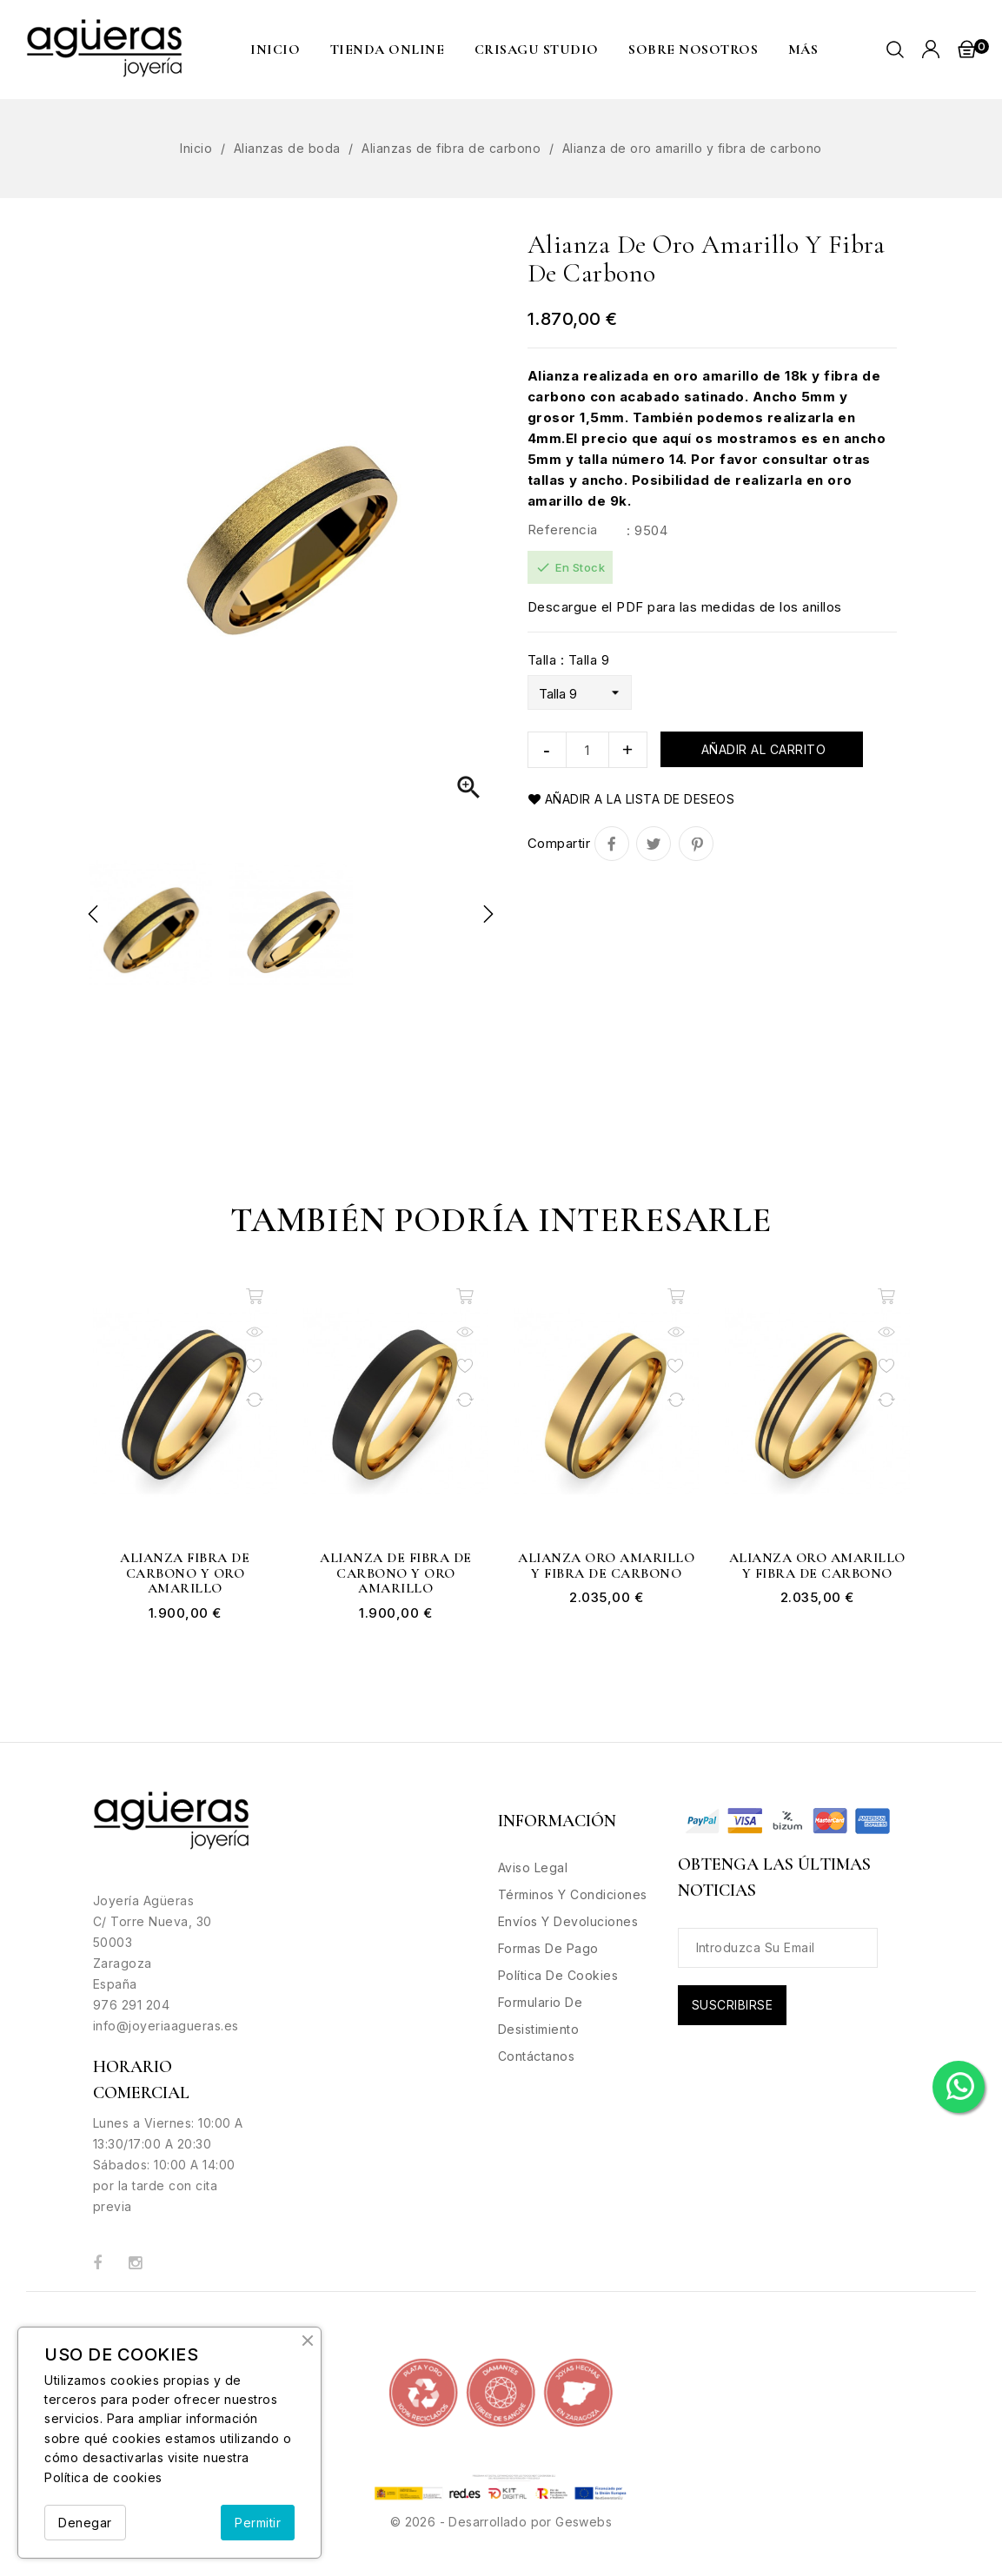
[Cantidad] (587, 750)
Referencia (563, 529)
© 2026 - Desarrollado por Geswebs (501, 2521)
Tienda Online (387, 49)
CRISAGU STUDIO (536, 49)
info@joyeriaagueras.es (166, 2025)
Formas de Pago (548, 1948)
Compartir (611, 843)
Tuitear (653, 843)
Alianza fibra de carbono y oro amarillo (184, 1574)
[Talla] (580, 692)
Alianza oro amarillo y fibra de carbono (606, 1566)
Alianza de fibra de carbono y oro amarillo (396, 1574)
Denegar (85, 2522)
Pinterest (696, 843)
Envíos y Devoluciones (568, 1921)
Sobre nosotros (693, 49)
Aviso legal (533, 1867)
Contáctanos (536, 2056)
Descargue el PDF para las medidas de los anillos (685, 607)
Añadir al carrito (761, 749)
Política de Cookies (558, 1975)
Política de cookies (103, 2477)
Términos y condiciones (572, 1894)
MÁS (803, 49)
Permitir (258, 2522)
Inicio (275, 49)
